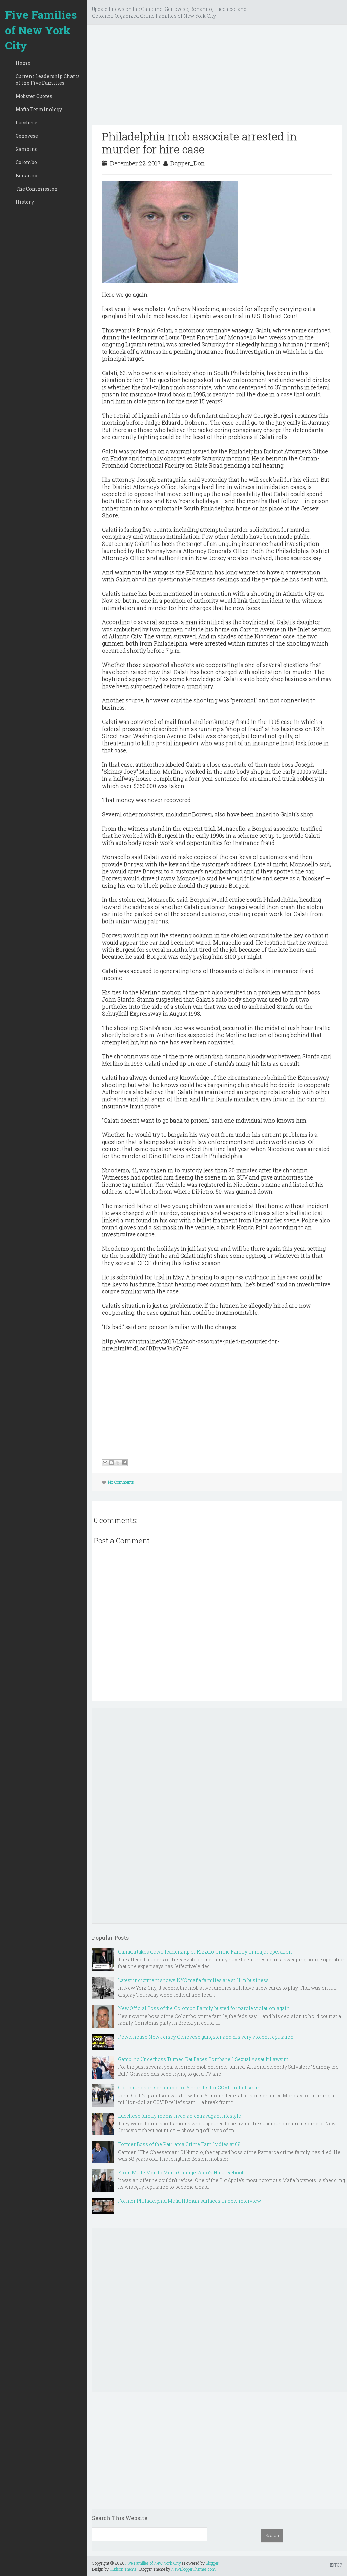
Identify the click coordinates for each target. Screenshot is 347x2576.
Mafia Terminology (39, 109)
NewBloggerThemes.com (193, 2569)
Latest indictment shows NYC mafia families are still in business (193, 1980)
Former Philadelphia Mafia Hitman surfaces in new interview (189, 2201)
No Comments (121, 1482)
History (25, 202)
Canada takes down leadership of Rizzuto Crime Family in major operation (205, 1951)
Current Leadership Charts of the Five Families (48, 79)
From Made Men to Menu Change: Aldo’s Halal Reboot (180, 2172)
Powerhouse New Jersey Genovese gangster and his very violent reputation (206, 2037)
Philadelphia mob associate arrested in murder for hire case (199, 142)
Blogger (212, 2563)
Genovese (27, 136)
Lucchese (26, 122)
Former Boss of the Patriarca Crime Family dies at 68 (179, 2144)
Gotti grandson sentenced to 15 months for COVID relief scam (189, 2087)
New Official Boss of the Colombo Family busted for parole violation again (204, 2008)
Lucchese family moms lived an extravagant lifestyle (179, 2116)
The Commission (37, 188)
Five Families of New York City (41, 30)
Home (23, 63)
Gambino (27, 149)
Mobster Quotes (34, 96)
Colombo (26, 162)
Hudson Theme (123, 2569)
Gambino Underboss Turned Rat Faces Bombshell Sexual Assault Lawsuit (203, 2059)
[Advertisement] (217, 77)
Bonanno (26, 175)
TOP (336, 2565)
